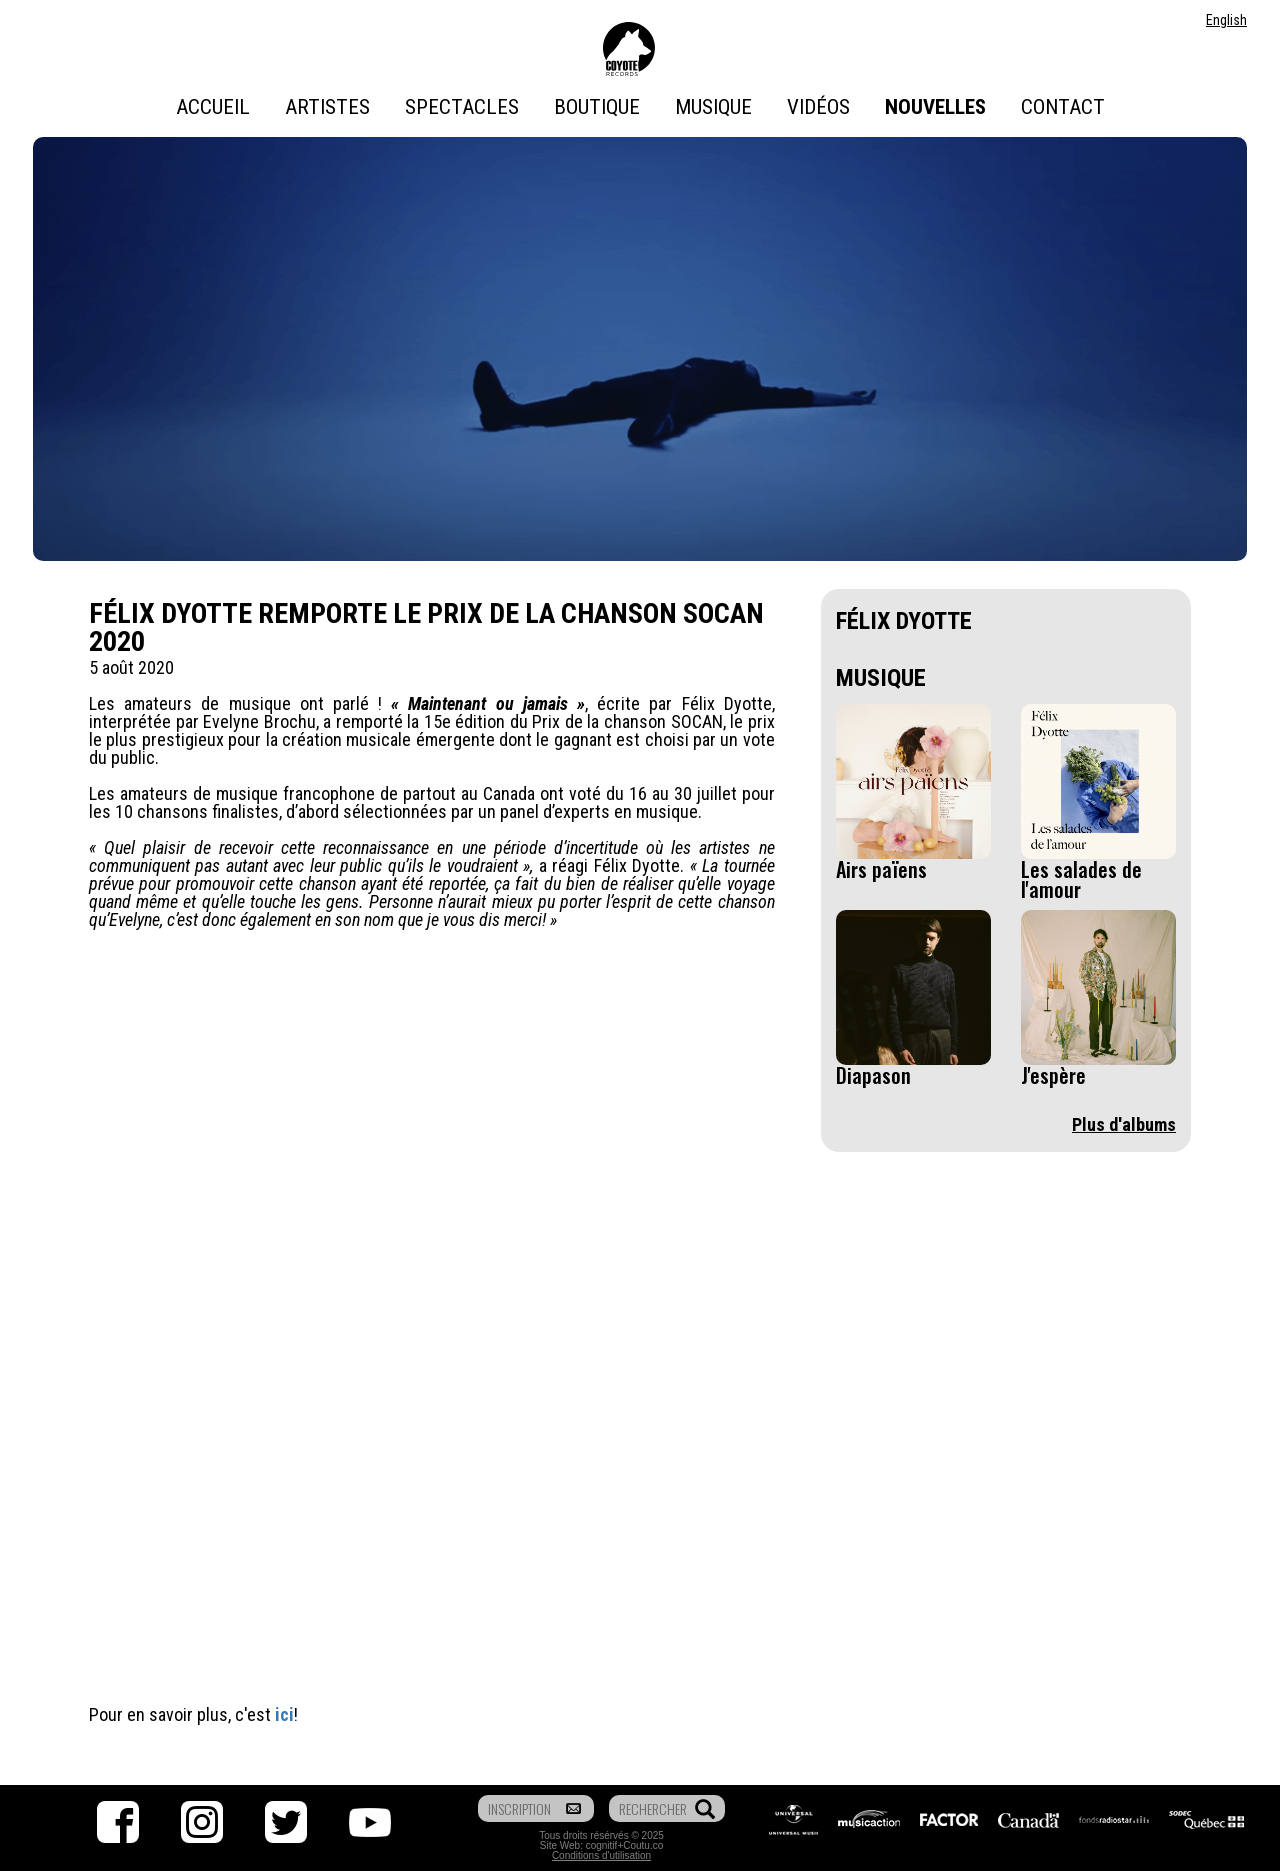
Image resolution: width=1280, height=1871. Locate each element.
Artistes (327, 107)
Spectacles (462, 107)
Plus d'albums (1124, 1124)
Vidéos (818, 107)
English (1226, 20)
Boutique (597, 107)
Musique (713, 107)
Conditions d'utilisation (601, 1855)
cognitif (602, 1845)
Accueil (213, 107)
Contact (1063, 107)
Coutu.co (643, 1845)
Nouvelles (935, 107)
